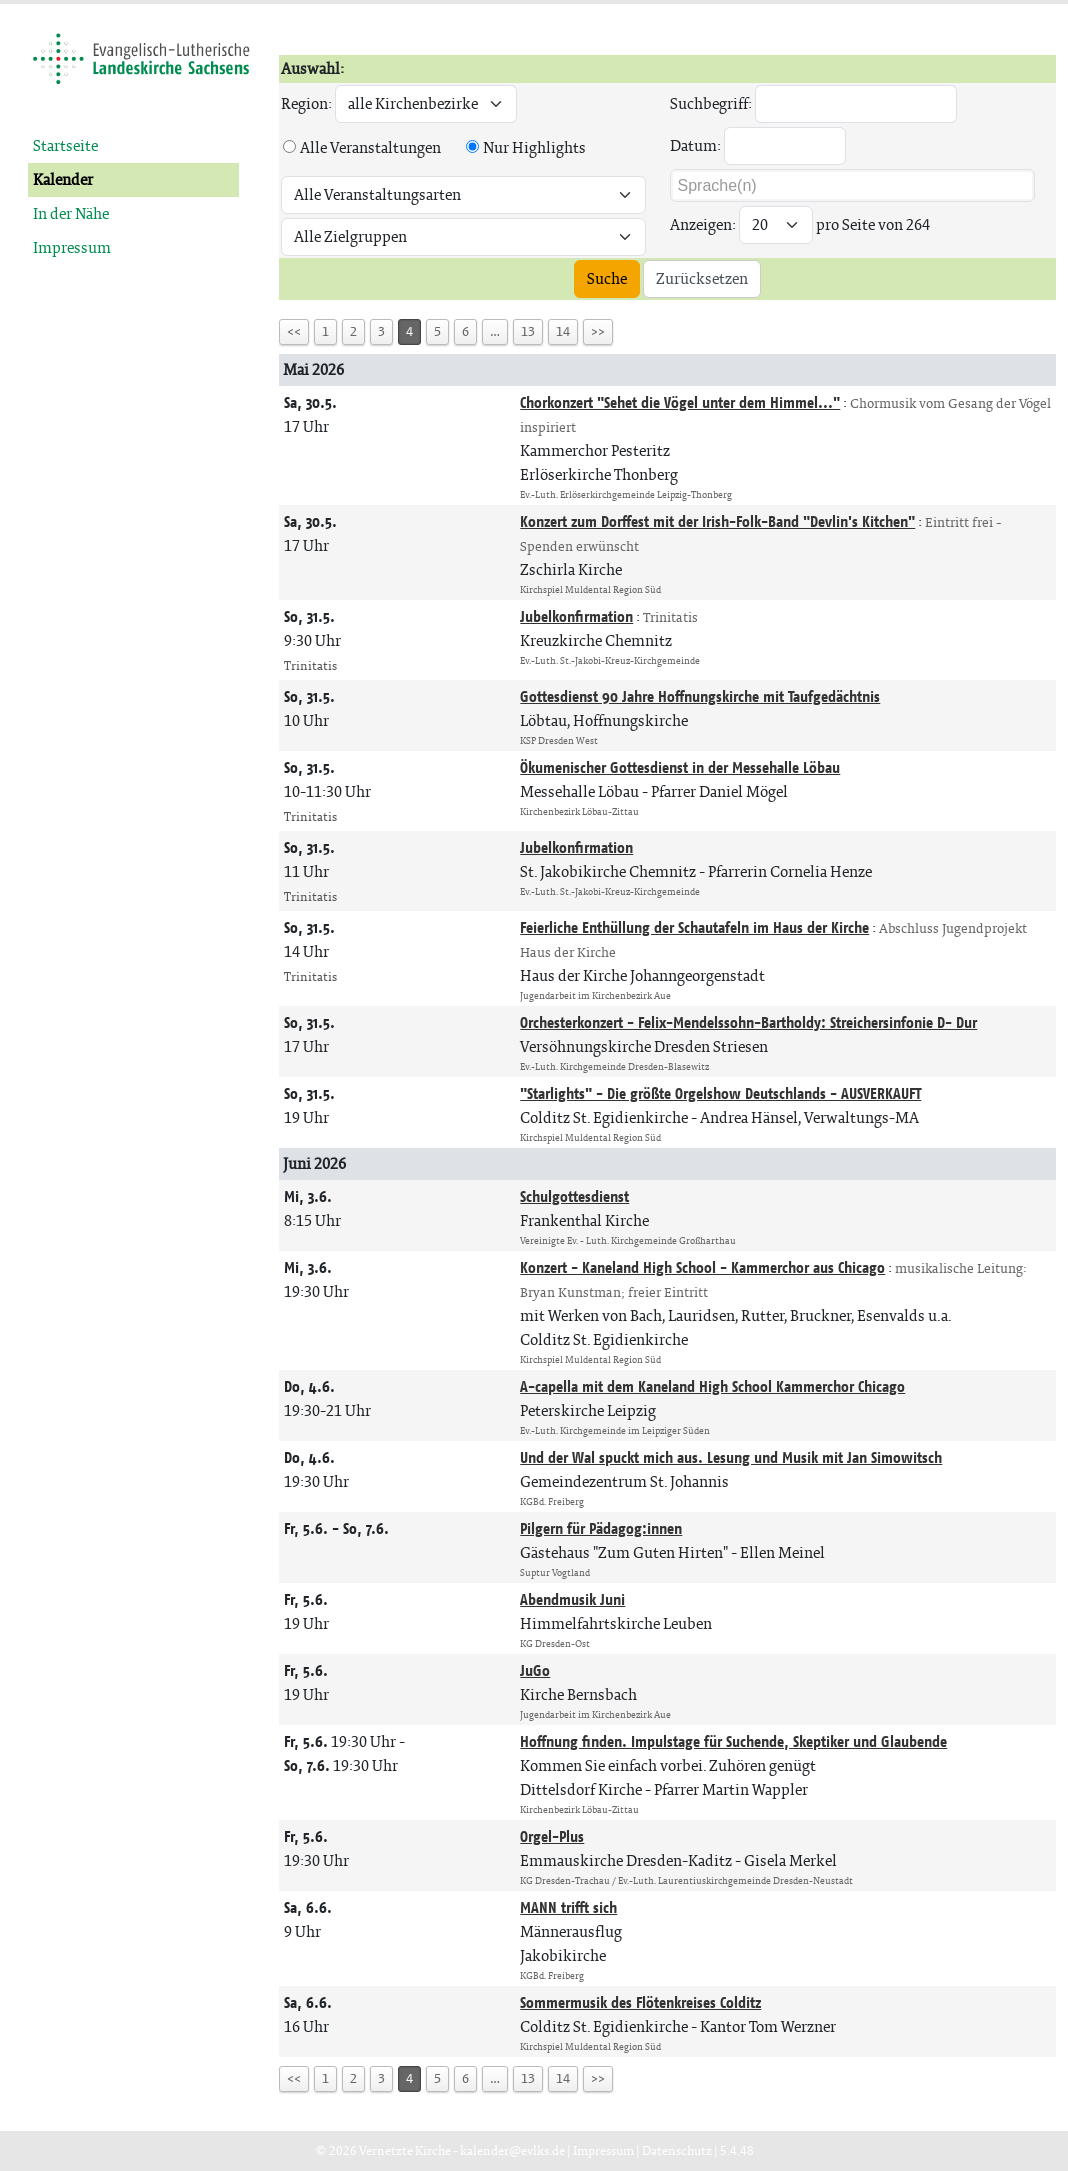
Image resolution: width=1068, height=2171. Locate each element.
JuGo (535, 1670)
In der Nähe (71, 213)
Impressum (72, 247)
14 (563, 331)
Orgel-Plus (552, 1836)
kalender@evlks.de (512, 2150)
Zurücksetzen (702, 278)
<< (294, 331)
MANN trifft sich (568, 1907)
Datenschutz (677, 2150)
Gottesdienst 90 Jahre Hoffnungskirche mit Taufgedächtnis (700, 696)
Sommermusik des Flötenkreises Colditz (640, 2002)
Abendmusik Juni (572, 1599)
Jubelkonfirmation (576, 616)
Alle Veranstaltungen (370, 147)
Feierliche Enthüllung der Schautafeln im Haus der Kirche (694, 927)
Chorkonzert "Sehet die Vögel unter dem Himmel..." (680, 402)
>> (598, 331)
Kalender (63, 179)
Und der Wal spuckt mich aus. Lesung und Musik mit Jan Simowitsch (731, 1457)
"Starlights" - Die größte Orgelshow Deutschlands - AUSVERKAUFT (720, 1093)
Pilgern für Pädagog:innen (601, 1528)
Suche (607, 278)
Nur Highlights (534, 147)
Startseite (65, 145)
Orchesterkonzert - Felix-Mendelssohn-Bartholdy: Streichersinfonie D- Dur (748, 1022)
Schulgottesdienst (574, 1196)
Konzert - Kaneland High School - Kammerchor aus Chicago (702, 1267)
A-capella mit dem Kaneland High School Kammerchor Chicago (712, 1386)
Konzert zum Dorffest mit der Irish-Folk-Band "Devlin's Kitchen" (717, 521)
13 (528, 331)
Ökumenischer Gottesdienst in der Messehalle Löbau (680, 767)
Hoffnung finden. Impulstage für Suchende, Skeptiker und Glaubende (733, 1741)
